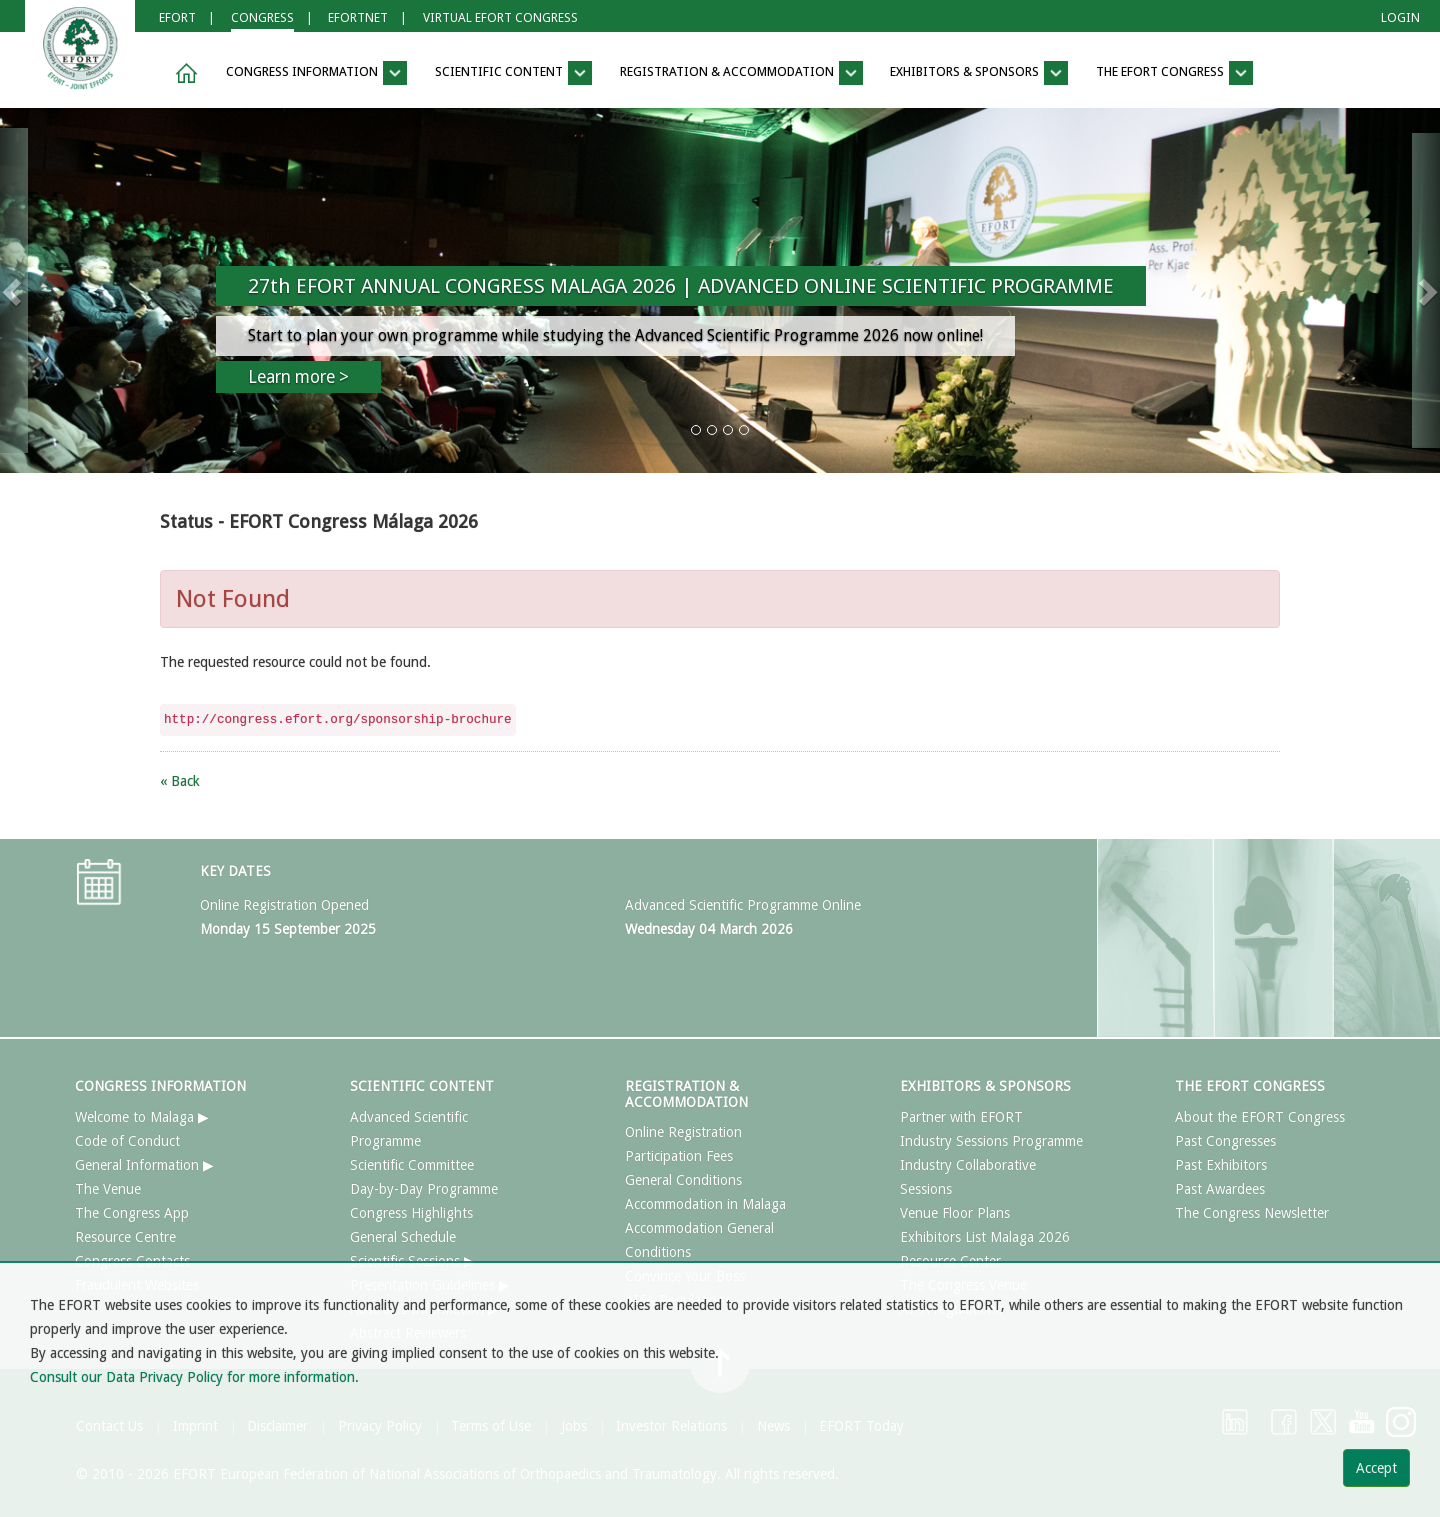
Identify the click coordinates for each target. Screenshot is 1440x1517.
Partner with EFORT (961, 1117)
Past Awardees (1220, 1189)
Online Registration (683, 1132)
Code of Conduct (127, 1141)
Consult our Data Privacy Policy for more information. (194, 1377)
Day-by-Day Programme (424, 1189)
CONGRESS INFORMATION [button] (316, 73)
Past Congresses (1225, 1141)
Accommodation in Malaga (705, 1204)
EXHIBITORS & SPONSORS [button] (979, 73)
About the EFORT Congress (1260, 1117)
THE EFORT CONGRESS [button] (1174, 73)
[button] (183, 73)
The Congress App (132, 1213)
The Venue (108, 1189)
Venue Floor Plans (955, 1213)
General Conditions (683, 1180)
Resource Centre (125, 1237)
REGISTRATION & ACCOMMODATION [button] (741, 73)
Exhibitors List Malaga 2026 (985, 1237)
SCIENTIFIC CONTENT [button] (513, 73)
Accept (1376, 1468)
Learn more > (298, 377)
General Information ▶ (144, 1165)
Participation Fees (679, 1156)
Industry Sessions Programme (991, 1141)
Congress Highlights (411, 1213)
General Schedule (403, 1237)
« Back (180, 781)
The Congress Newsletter (1252, 1213)
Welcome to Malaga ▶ (142, 1117)
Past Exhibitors (1221, 1165)
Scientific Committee (412, 1165)
